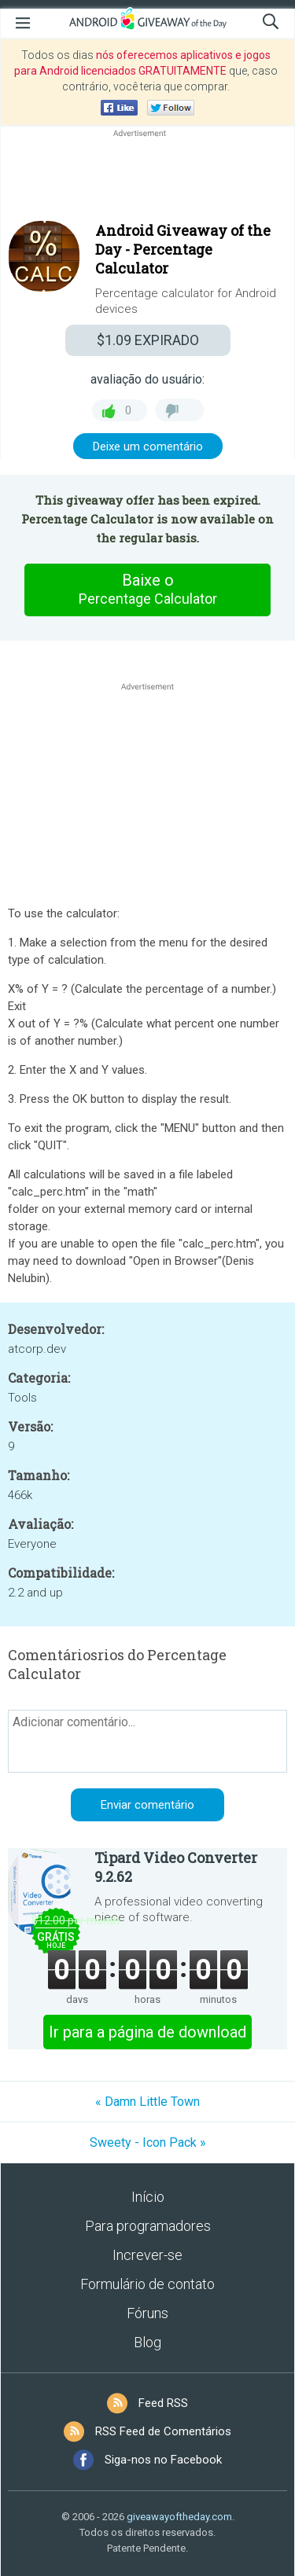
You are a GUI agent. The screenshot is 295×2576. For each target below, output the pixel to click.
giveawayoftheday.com (179, 2517)
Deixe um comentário (148, 446)
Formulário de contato (147, 2284)
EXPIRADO (148, 340)
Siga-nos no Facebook (163, 2460)
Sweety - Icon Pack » (148, 2142)
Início (147, 2196)
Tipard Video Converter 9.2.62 (175, 1867)
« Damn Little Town (147, 2101)
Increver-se (147, 2255)
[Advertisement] (147, 178)
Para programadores (148, 2226)
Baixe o (148, 589)
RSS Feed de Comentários (163, 2431)
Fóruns (147, 2313)
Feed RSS (163, 2403)
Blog (147, 2342)
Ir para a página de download (147, 2032)
